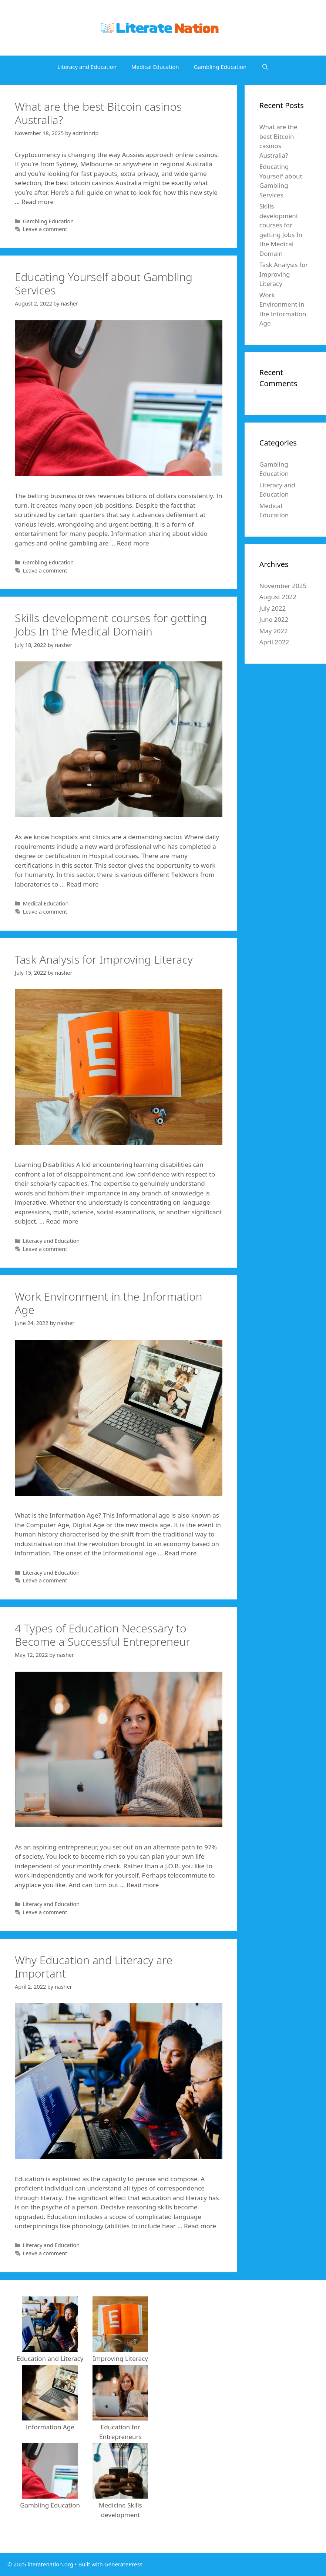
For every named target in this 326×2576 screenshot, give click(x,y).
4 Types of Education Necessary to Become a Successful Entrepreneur (102, 1635)
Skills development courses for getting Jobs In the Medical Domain (111, 624)
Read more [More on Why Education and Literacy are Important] (200, 2226)
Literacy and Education (87, 66)
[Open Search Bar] (265, 67)
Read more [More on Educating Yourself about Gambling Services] (133, 543)
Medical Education (155, 66)
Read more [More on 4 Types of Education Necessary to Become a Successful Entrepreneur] (143, 1885)
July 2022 (272, 608)
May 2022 (273, 631)
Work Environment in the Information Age (108, 1303)
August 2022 (277, 597)
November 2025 (282, 585)
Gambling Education (220, 66)
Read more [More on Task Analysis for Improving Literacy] (62, 1221)
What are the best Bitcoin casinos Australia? (98, 113)
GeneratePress (123, 2564)
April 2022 (274, 642)
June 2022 (274, 619)
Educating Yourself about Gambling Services (103, 283)
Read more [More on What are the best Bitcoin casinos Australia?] (37, 201)
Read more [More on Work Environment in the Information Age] (180, 1553)
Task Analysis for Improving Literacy (104, 959)
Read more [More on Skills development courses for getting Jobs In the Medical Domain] (83, 884)
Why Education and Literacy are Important (93, 1966)
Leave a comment (45, 229)
